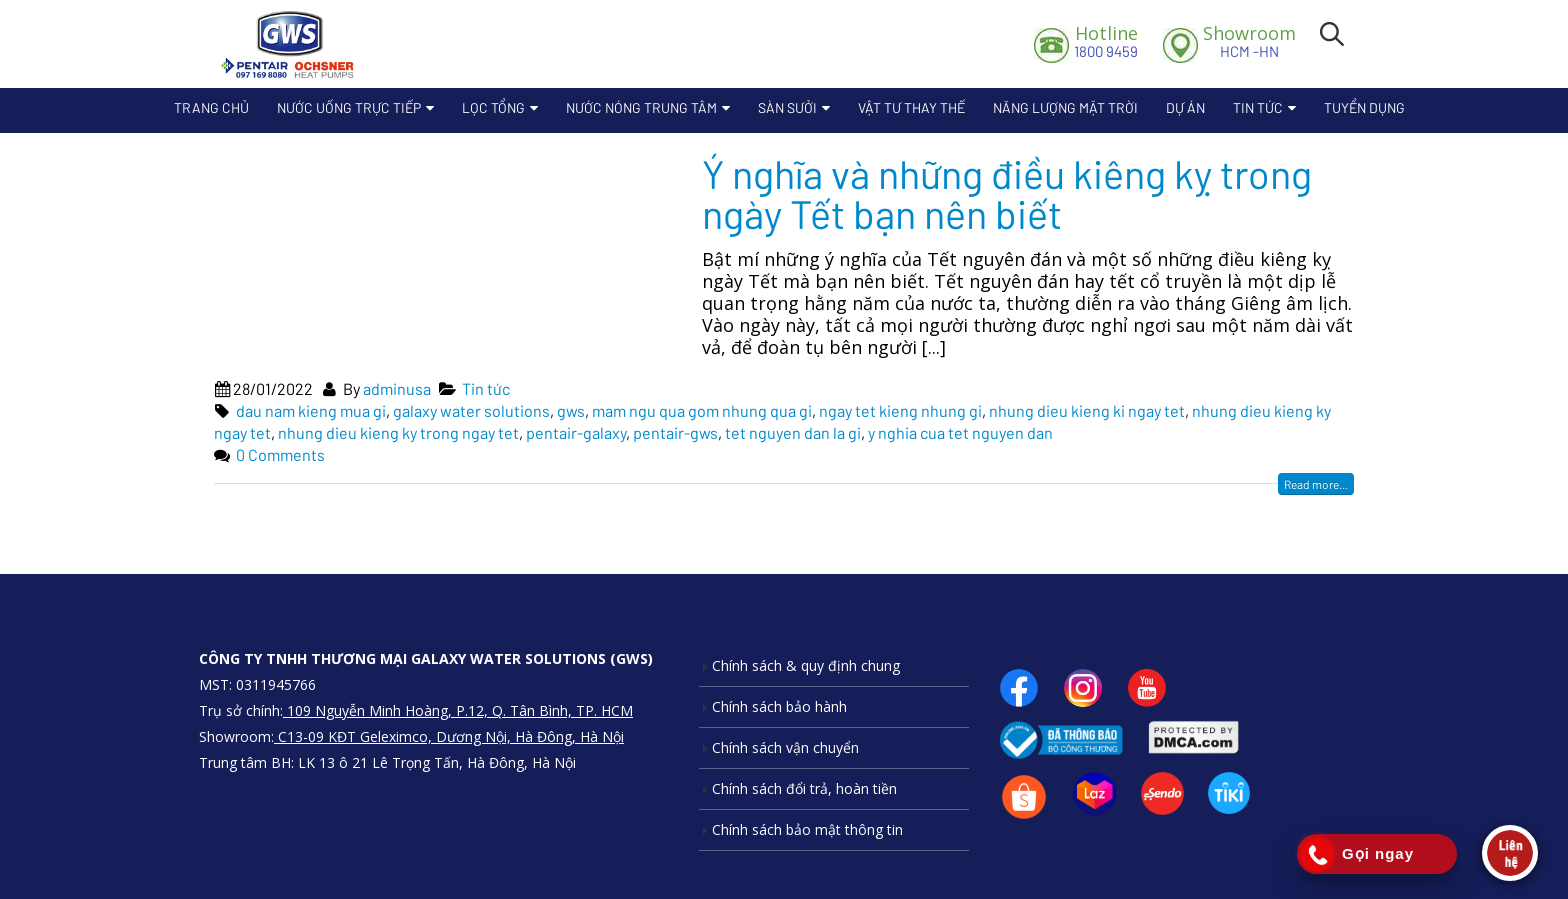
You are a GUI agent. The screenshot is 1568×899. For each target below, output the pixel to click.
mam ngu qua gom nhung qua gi (702, 410)
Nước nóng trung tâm (641, 107)
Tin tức (1258, 107)
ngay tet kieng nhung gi (900, 410)
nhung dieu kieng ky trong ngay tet (398, 432)
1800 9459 (1106, 41)
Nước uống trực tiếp (349, 107)
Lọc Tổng (493, 107)
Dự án (1185, 107)
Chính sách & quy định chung (806, 665)
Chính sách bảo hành (779, 706)
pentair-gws (675, 432)
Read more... (1316, 484)
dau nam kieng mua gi (311, 410)
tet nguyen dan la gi (793, 432)
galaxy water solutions (471, 410)
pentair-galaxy (576, 432)
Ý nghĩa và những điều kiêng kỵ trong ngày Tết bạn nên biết (1007, 193)
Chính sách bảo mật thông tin (807, 829)
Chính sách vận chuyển (785, 747)
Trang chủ (211, 107)
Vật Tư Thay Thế (911, 107)
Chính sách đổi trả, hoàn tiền (804, 788)
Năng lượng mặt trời (1065, 107)
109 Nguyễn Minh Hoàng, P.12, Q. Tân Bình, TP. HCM (458, 710)
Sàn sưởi (787, 107)
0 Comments (280, 454)
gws (571, 410)
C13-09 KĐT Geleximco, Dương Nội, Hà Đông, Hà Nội (449, 736)
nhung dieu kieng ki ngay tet (1087, 410)
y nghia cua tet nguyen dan (960, 432)
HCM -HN (1249, 41)
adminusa (397, 388)
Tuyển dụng (1364, 107)
